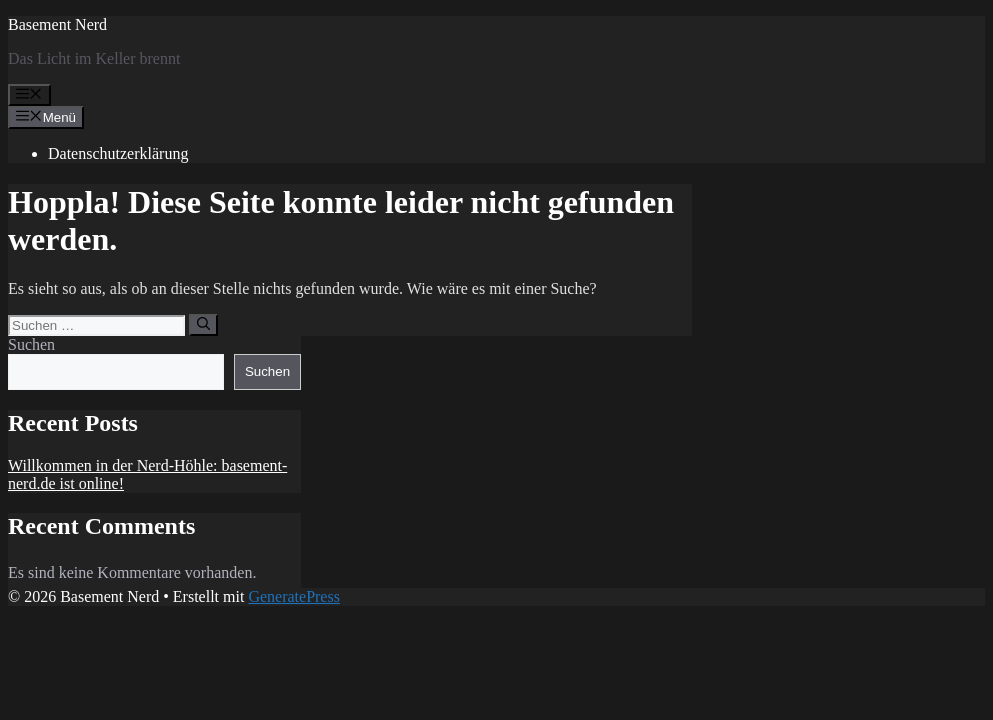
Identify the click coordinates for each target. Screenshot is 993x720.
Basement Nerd (57, 24)
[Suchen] (203, 325)
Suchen (31, 344)
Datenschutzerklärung (118, 153)
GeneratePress (294, 596)
